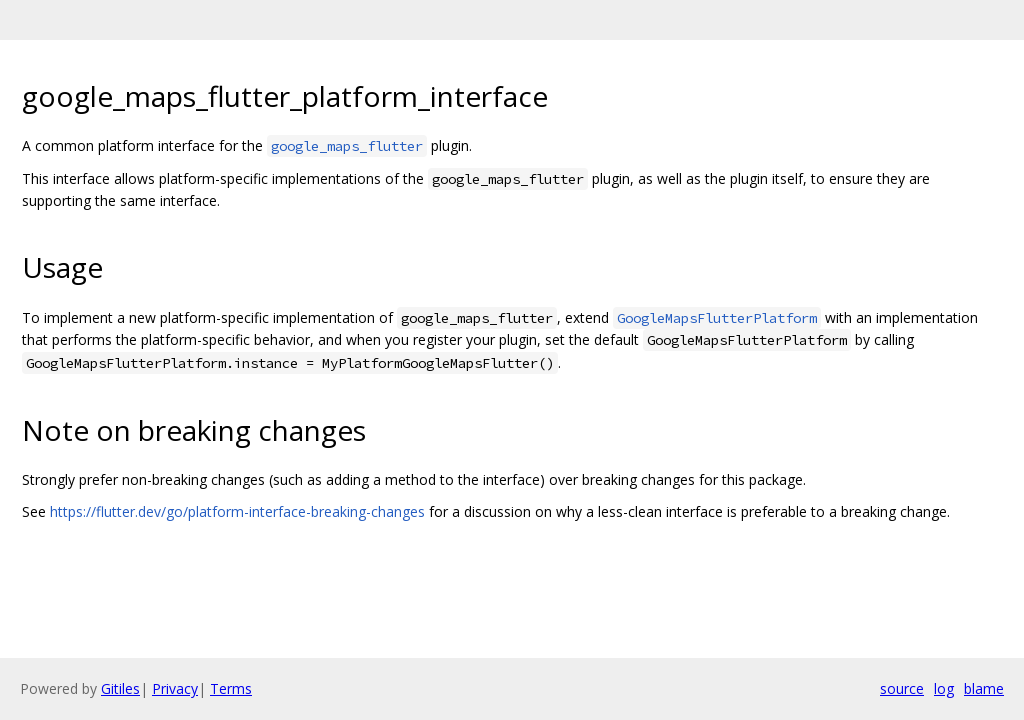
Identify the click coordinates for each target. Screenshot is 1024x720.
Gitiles (120, 688)
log (944, 688)
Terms (231, 688)
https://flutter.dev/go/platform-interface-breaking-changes (237, 511)
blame (984, 688)
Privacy (175, 688)
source (902, 688)
